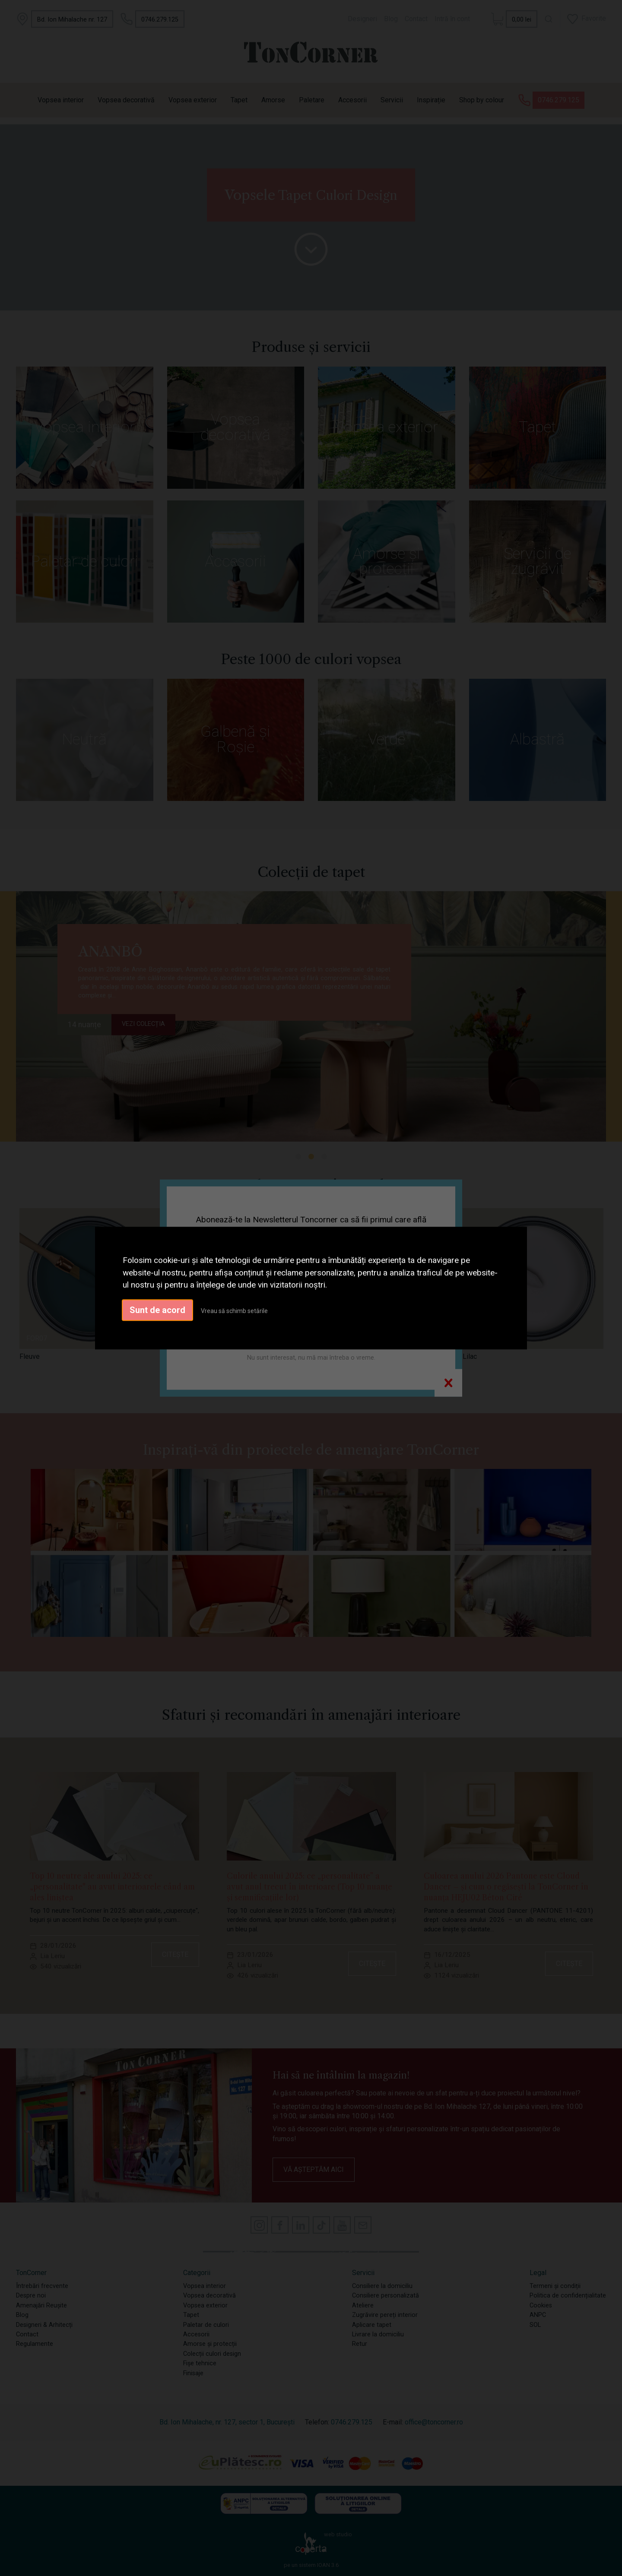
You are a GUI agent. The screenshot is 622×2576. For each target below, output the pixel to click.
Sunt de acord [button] (157, 1310)
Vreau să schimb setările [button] (234, 1310)
